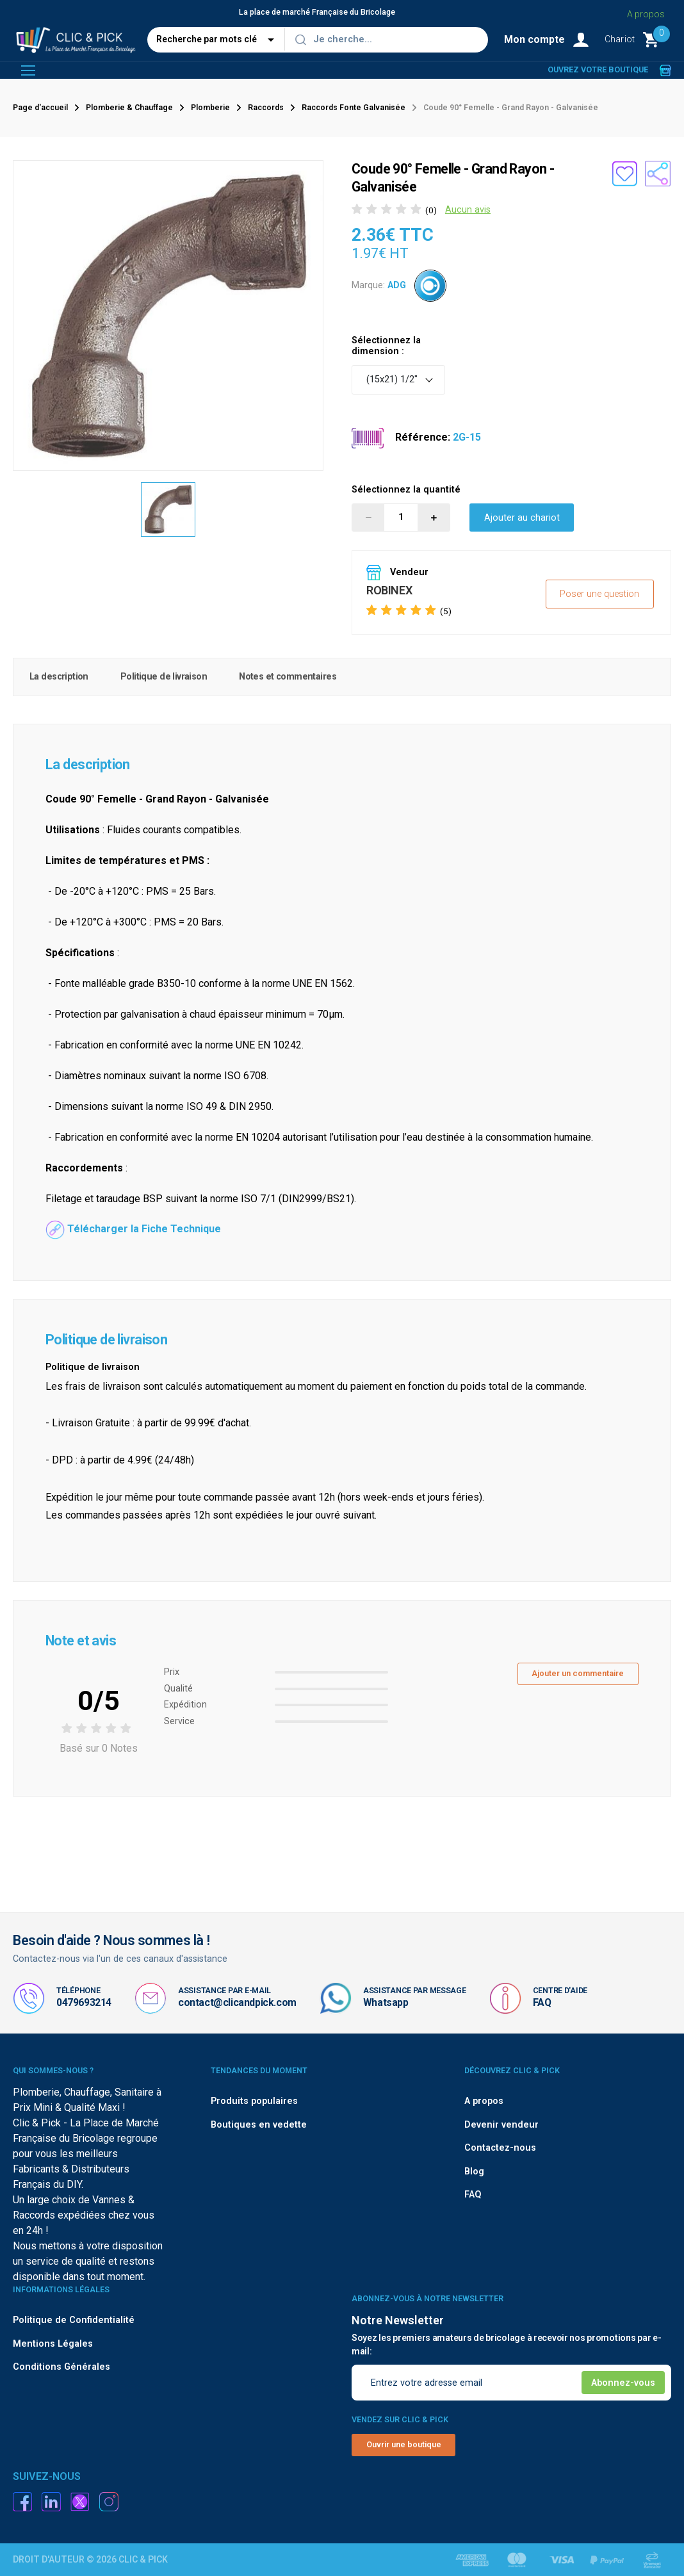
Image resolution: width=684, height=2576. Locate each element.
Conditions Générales (61, 2366)
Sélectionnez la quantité (406, 489)
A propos (646, 14)
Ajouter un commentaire (578, 1673)
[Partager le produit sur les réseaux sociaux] (657, 173)
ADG (396, 285)
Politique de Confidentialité (73, 2320)
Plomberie (210, 107)
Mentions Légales (53, 2343)
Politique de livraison (163, 676)
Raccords (266, 107)
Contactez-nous (500, 2147)
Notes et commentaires (287, 676)
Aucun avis (468, 209)
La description (58, 676)
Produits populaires (254, 2101)
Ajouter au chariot (522, 517)
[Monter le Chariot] (638, 39)
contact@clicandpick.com (237, 2002)
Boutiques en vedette (259, 2124)
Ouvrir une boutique (403, 2444)
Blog (474, 2171)
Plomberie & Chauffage (129, 107)
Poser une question (599, 594)
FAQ (542, 2002)
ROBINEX (389, 590)
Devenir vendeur (501, 2124)
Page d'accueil (40, 107)
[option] (168, 509)
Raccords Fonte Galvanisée (353, 107)
